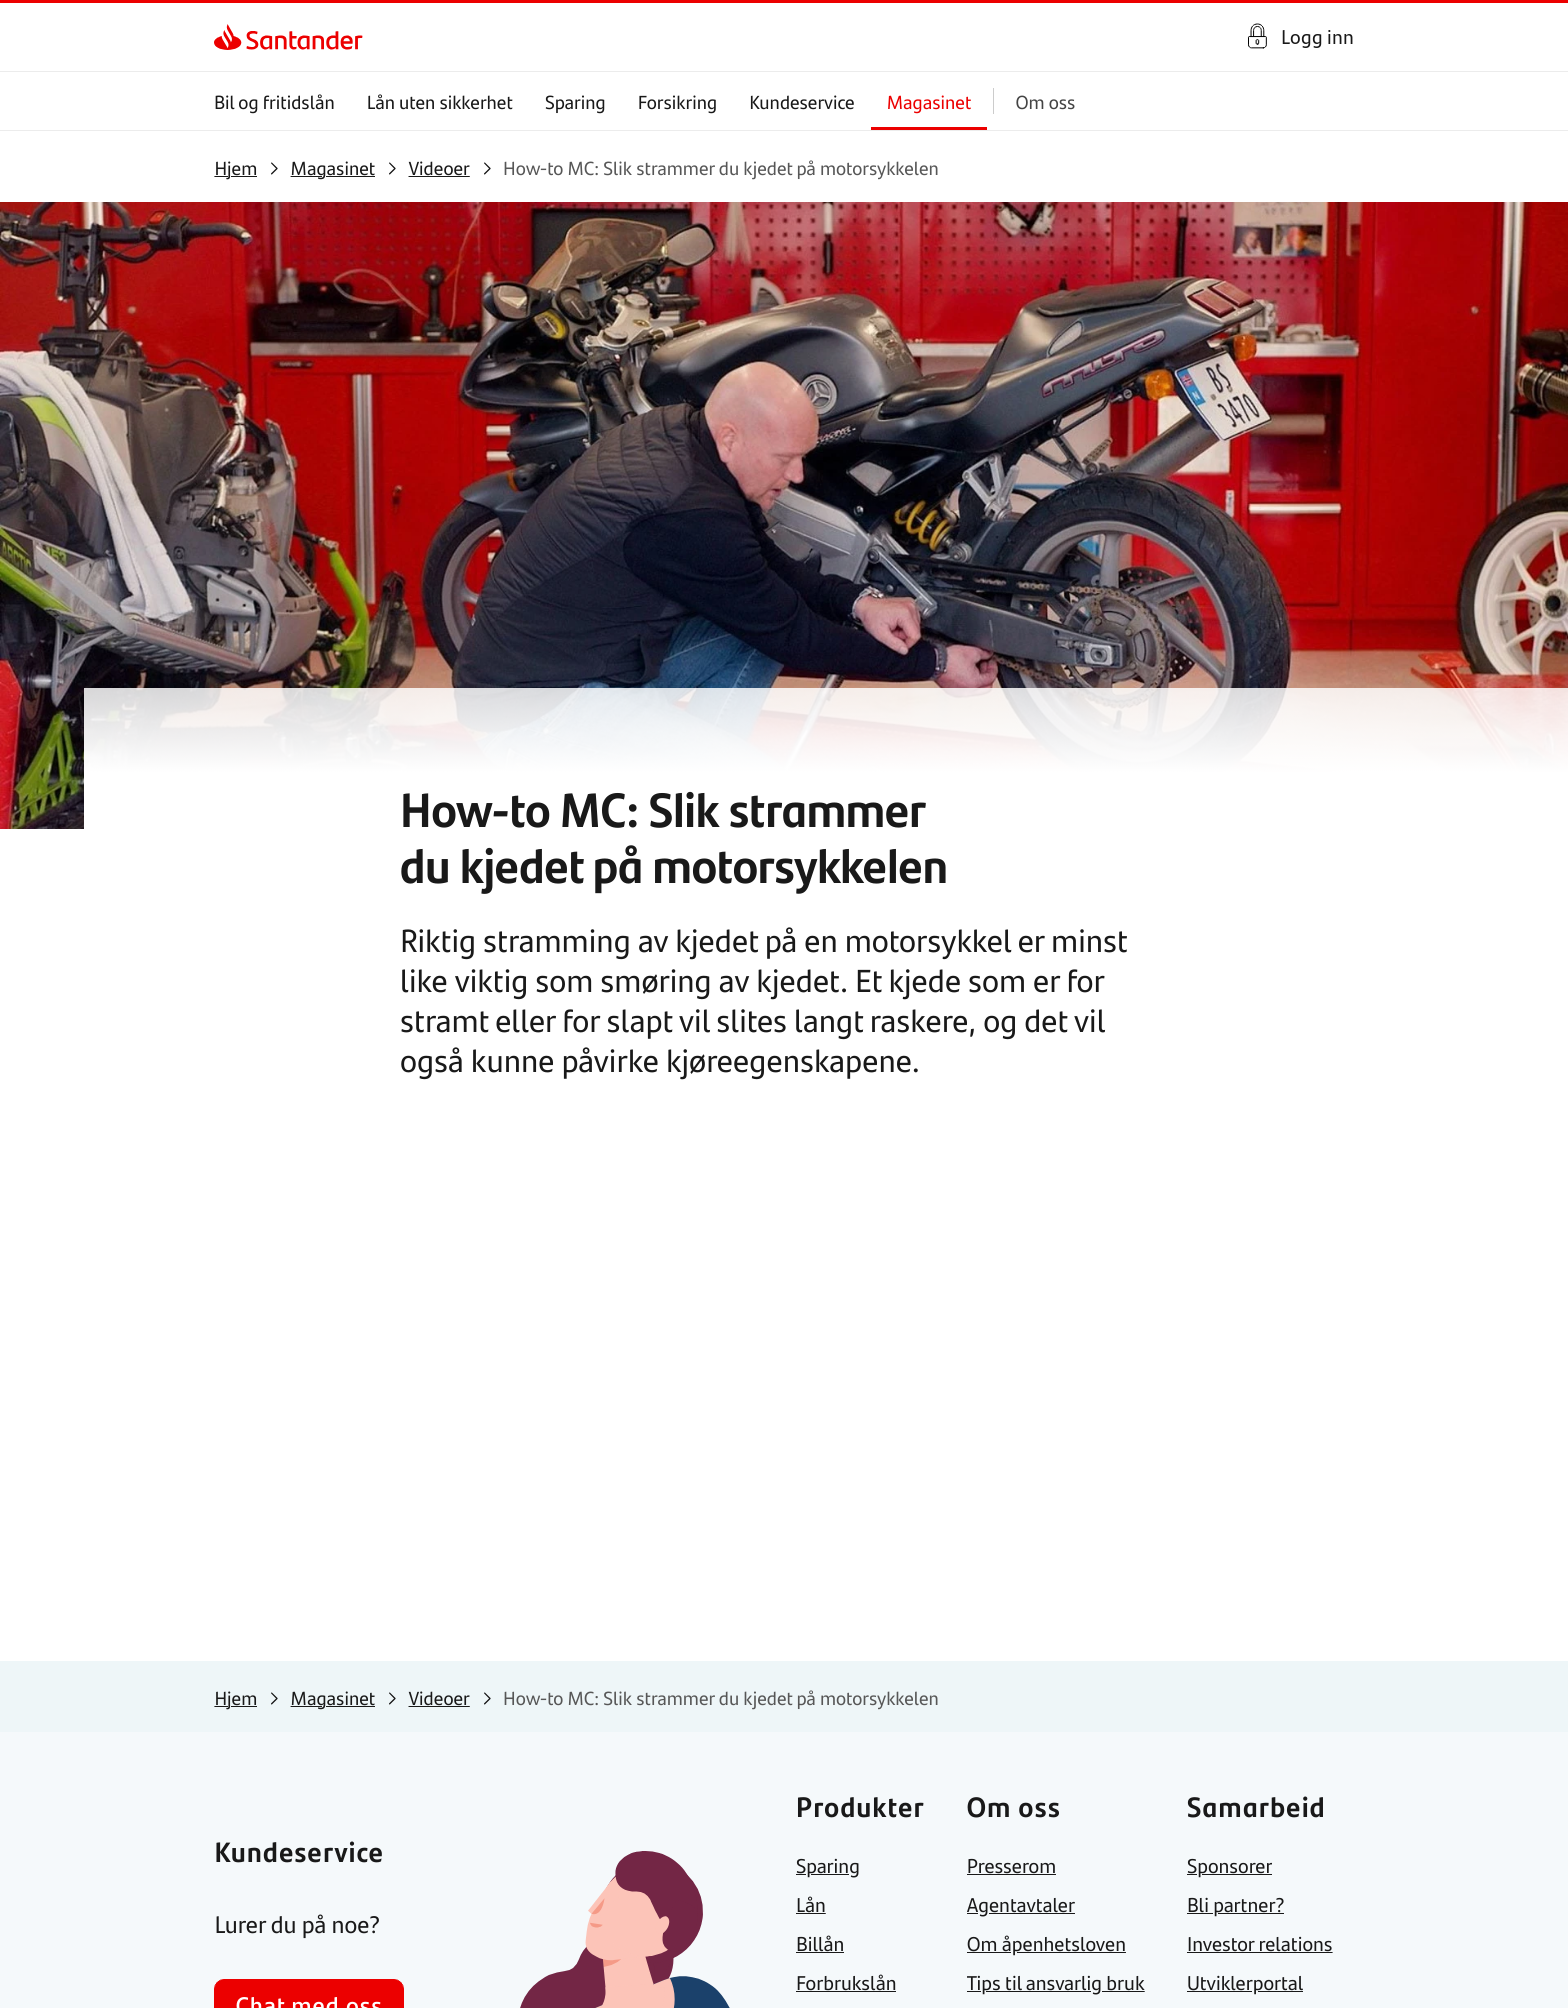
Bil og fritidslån (274, 101)
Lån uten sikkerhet (440, 101)
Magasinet (929, 101)
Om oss (1046, 101)
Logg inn (1317, 36)
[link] (231, 37)
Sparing (575, 101)
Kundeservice (803, 101)
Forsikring (678, 101)
